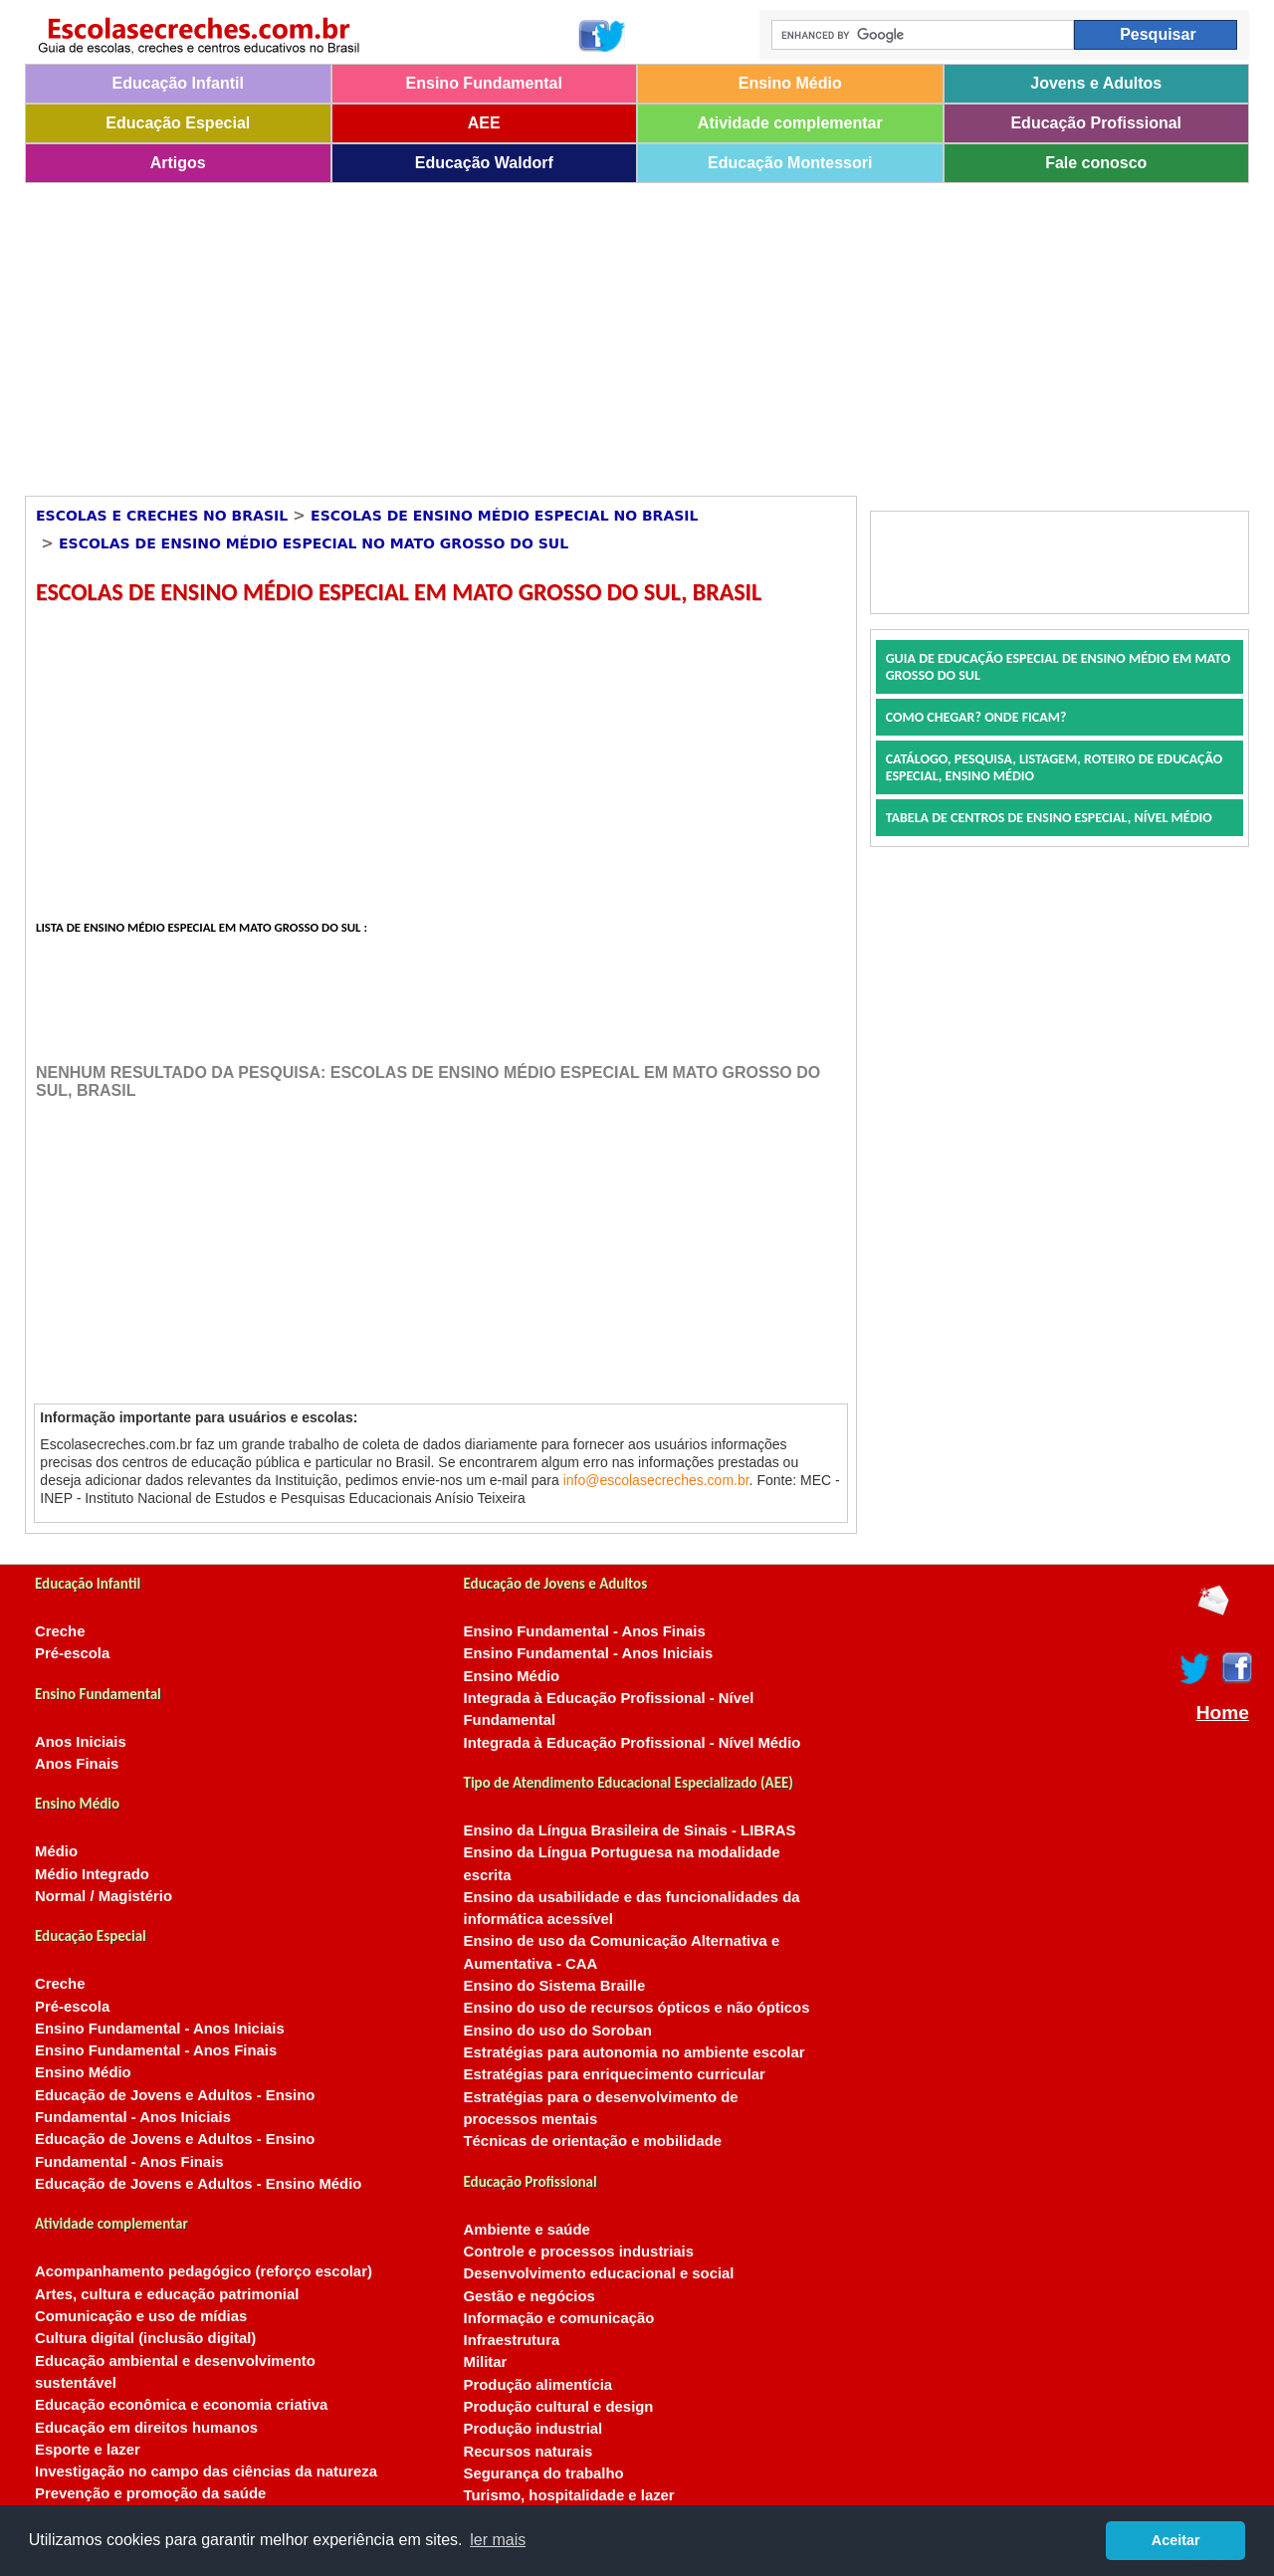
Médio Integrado (92, 1874)
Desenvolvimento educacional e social (599, 2273)
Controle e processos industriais (579, 2251)
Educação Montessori (790, 162)
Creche (60, 1631)
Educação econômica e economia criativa (181, 2405)
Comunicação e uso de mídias (141, 2316)
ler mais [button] (498, 2539)
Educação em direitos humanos (146, 2428)
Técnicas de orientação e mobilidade (593, 2141)
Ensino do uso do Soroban (558, 2031)
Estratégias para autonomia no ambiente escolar (634, 2052)
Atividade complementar (790, 122)
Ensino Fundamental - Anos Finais (156, 2050)
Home (1222, 1713)
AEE (484, 122)
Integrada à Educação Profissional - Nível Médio (632, 1743)
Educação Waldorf (484, 162)
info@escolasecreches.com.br (656, 1480)
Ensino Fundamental (484, 83)
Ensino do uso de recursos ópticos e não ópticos (637, 2008)
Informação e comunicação (559, 2318)
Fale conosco (1096, 162)
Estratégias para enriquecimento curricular (614, 2074)
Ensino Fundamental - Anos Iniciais (160, 2029)
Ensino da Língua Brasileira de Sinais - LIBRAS (630, 1830)
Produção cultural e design (559, 2407)
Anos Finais (76, 1764)
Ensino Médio (790, 83)
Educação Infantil (178, 83)
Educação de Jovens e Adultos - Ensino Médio (198, 2184)
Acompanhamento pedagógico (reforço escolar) (203, 2271)
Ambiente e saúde (527, 2230)
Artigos (178, 162)
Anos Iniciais (80, 1742)
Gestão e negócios (529, 2296)
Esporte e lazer (87, 2450)
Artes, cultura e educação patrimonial (167, 2294)
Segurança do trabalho (544, 2473)
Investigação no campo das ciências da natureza (206, 2471)
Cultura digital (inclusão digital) (145, 2338)
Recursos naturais (528, 2452)
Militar (486, 2362)
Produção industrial (533, 2429)
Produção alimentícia (538, 2385)
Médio (56, 1851)
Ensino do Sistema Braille (555, 1986)
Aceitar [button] (1176, 2540)
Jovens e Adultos (1096, 83)
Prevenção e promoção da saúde (150, 2493)
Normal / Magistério (103, 1896)
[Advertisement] (622, 332)
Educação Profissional (1095, 122)
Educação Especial (178, 122)
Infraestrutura (512, 2340)
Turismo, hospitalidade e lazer (569, 2495)
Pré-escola (72, 1653)
